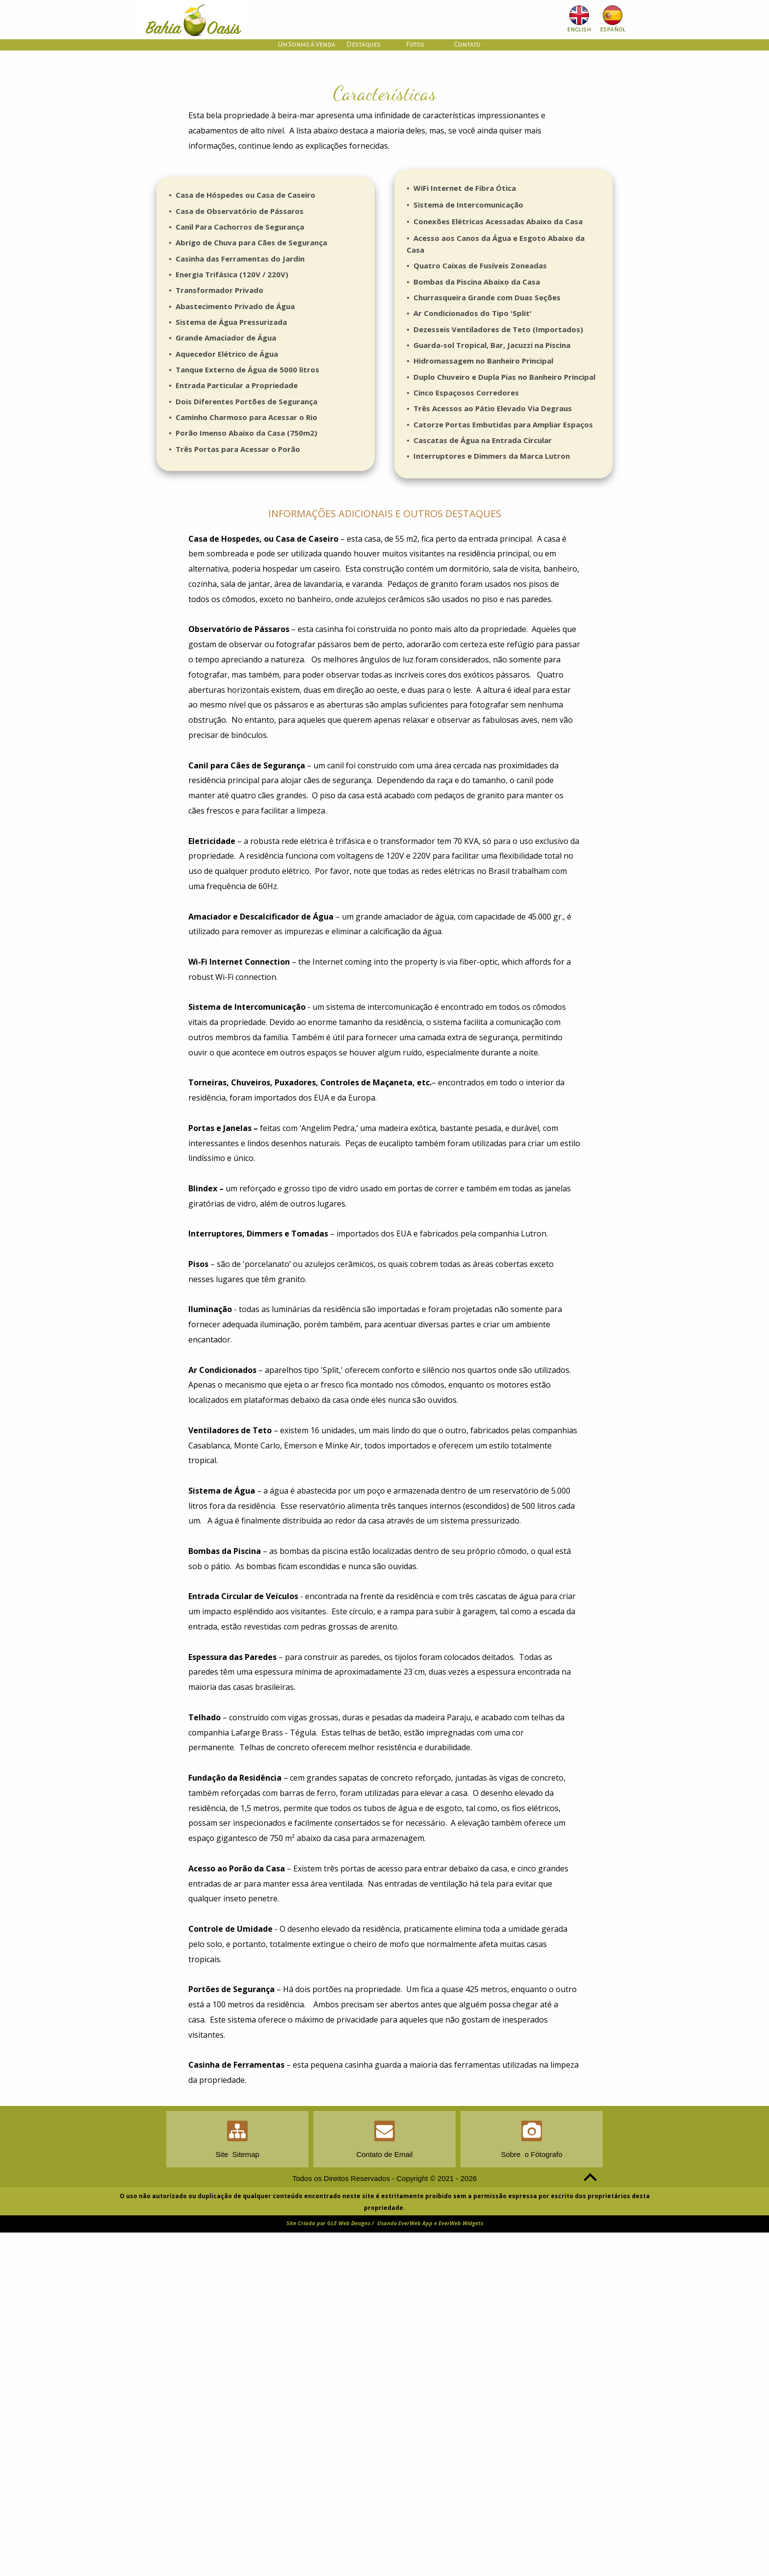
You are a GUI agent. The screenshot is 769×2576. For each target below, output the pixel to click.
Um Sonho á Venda (306, 44)
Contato (467, 44)
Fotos (415, 44)
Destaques (363, 44)
